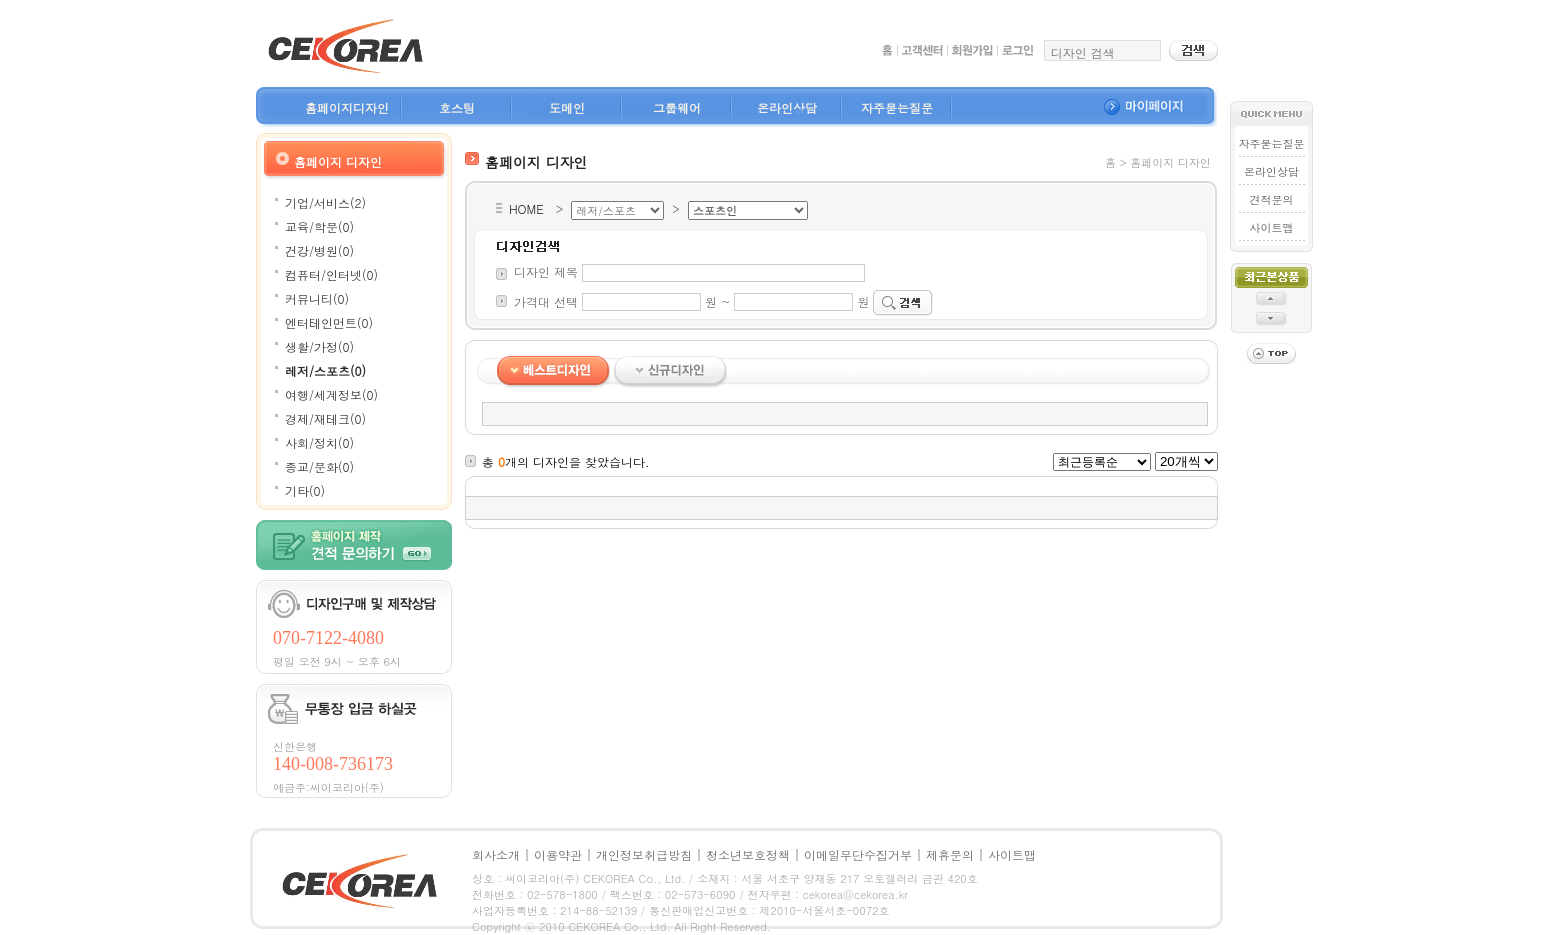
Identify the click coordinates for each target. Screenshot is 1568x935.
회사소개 (496, 854)
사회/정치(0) (319, 442)
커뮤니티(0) (317, 298)
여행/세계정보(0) (331, 394)
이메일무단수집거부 (858, 854)
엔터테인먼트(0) (329, 322)
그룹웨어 (677, 107)
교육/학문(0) (319, 226)
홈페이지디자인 (347, 107)
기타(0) (305, 490)
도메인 (567, 107)
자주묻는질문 (897, 107)
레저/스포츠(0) (325, 370)
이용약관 (558, 854)
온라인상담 (787, 107)
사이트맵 (1271, 227)
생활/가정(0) (319, 346)
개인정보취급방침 (644, 854)
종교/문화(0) (319, 466)
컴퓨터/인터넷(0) (331, 274)
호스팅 (457, 107)
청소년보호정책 (748, 854)
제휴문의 (950, 854)
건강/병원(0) (319, 250)
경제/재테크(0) (325, 418)
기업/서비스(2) (325, 202)
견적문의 (1271, 199)
